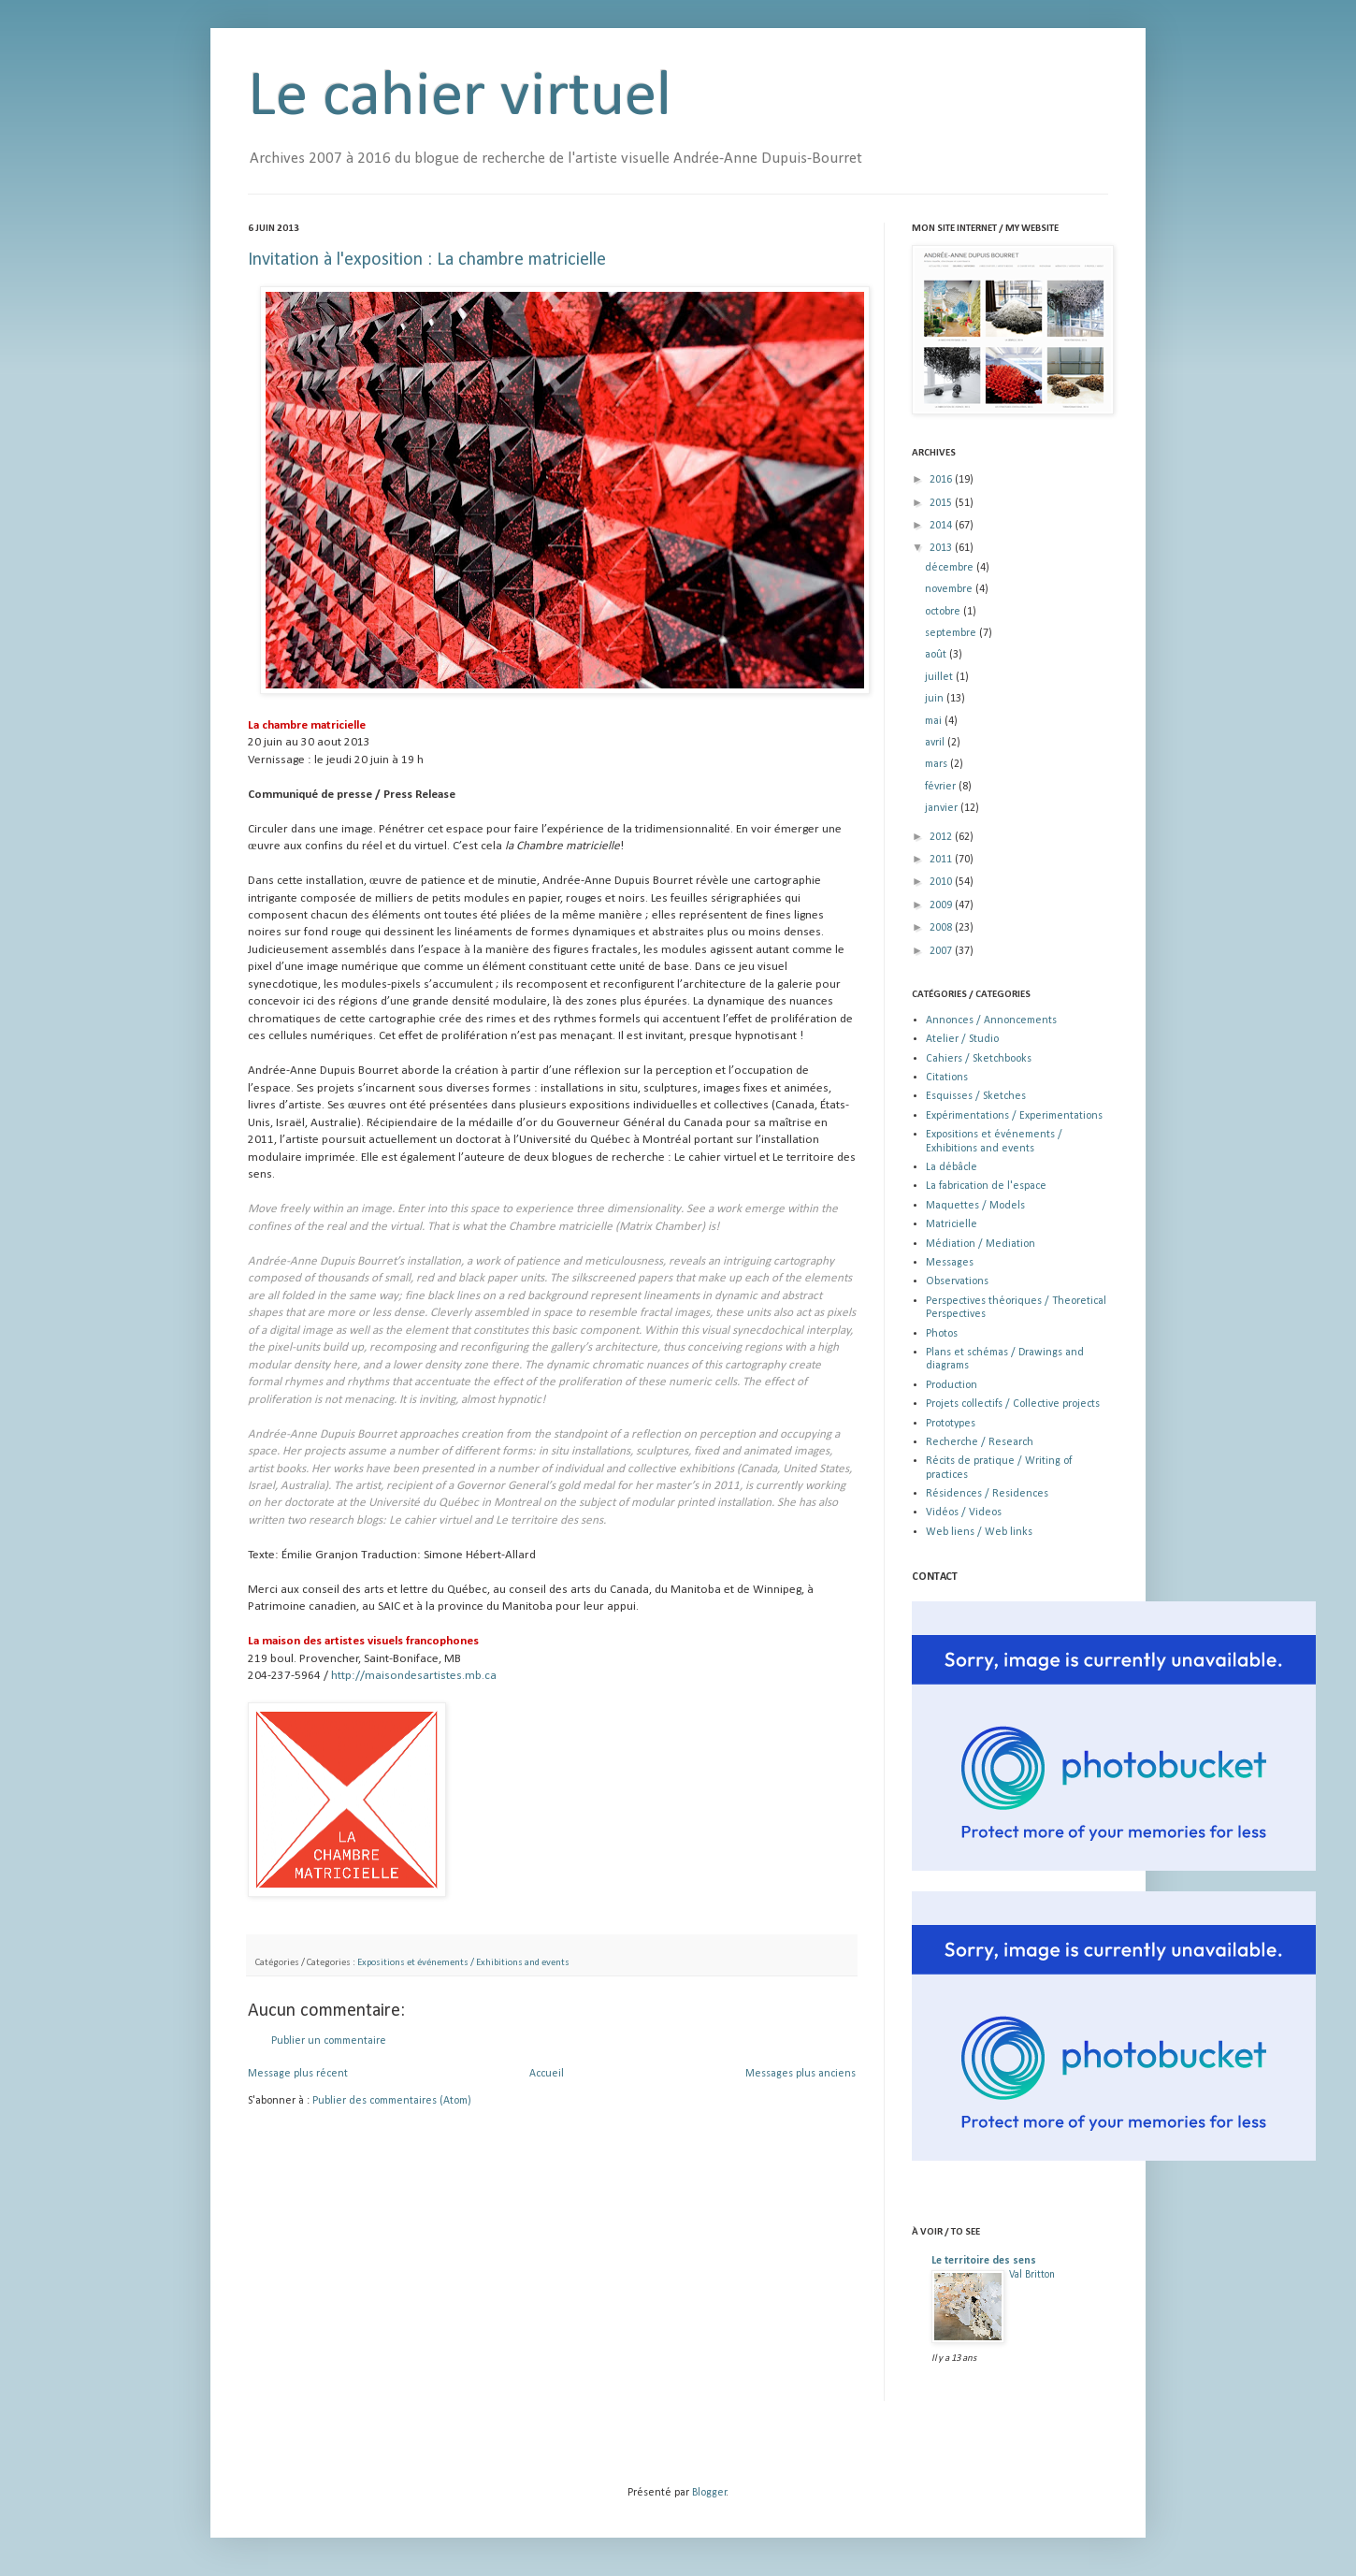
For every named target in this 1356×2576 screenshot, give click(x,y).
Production (951, 1385)
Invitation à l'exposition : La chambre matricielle (427, 260)
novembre (950, 589)
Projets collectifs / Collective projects (1013, 1404)
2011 (942, 859)
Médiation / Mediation (980, 1244)
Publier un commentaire (328, 2041)
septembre (952, 633)
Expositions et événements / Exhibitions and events (463, 1963)
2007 (942, 951)
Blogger (709, 2492)
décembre (950, 567)
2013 (942, 548)
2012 (942, 837)
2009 (942, 905)
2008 (942, 927)
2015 (942, 503)
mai (935, 721)
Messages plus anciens (800, 2073)
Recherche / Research (979, 1442)
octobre (944, 611)
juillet (940, 677)
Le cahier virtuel (459, 98)
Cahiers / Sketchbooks (978, 1058)
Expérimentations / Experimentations (1014, 1116)
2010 (942, 882)
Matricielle (951, 1224)
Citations (947, 1077)
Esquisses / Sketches (976, 1096)
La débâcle (951, 1167)
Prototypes (950, 1423)
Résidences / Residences (987, 1493)
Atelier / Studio (962, 1039)
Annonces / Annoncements (991, 1020)
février (942, 786)
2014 (942, 525)
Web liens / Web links (979, 1532)
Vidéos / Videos (964, 1512)
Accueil (546, 2073)
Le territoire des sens (983, 2260)
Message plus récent (298, 2073)
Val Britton (1032, 2274)
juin (935, 698)
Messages (950, 1262)
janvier (942, 808)
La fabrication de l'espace (986, 1186)
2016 (942, 479)
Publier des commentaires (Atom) (391, 2100)
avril (936, 742)
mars (937, 764)
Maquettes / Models (975, 1205)
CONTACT (935, 1577)
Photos (942, 1333)
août (937, 654)
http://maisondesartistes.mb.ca (414, 1676)
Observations (957, 1281)
